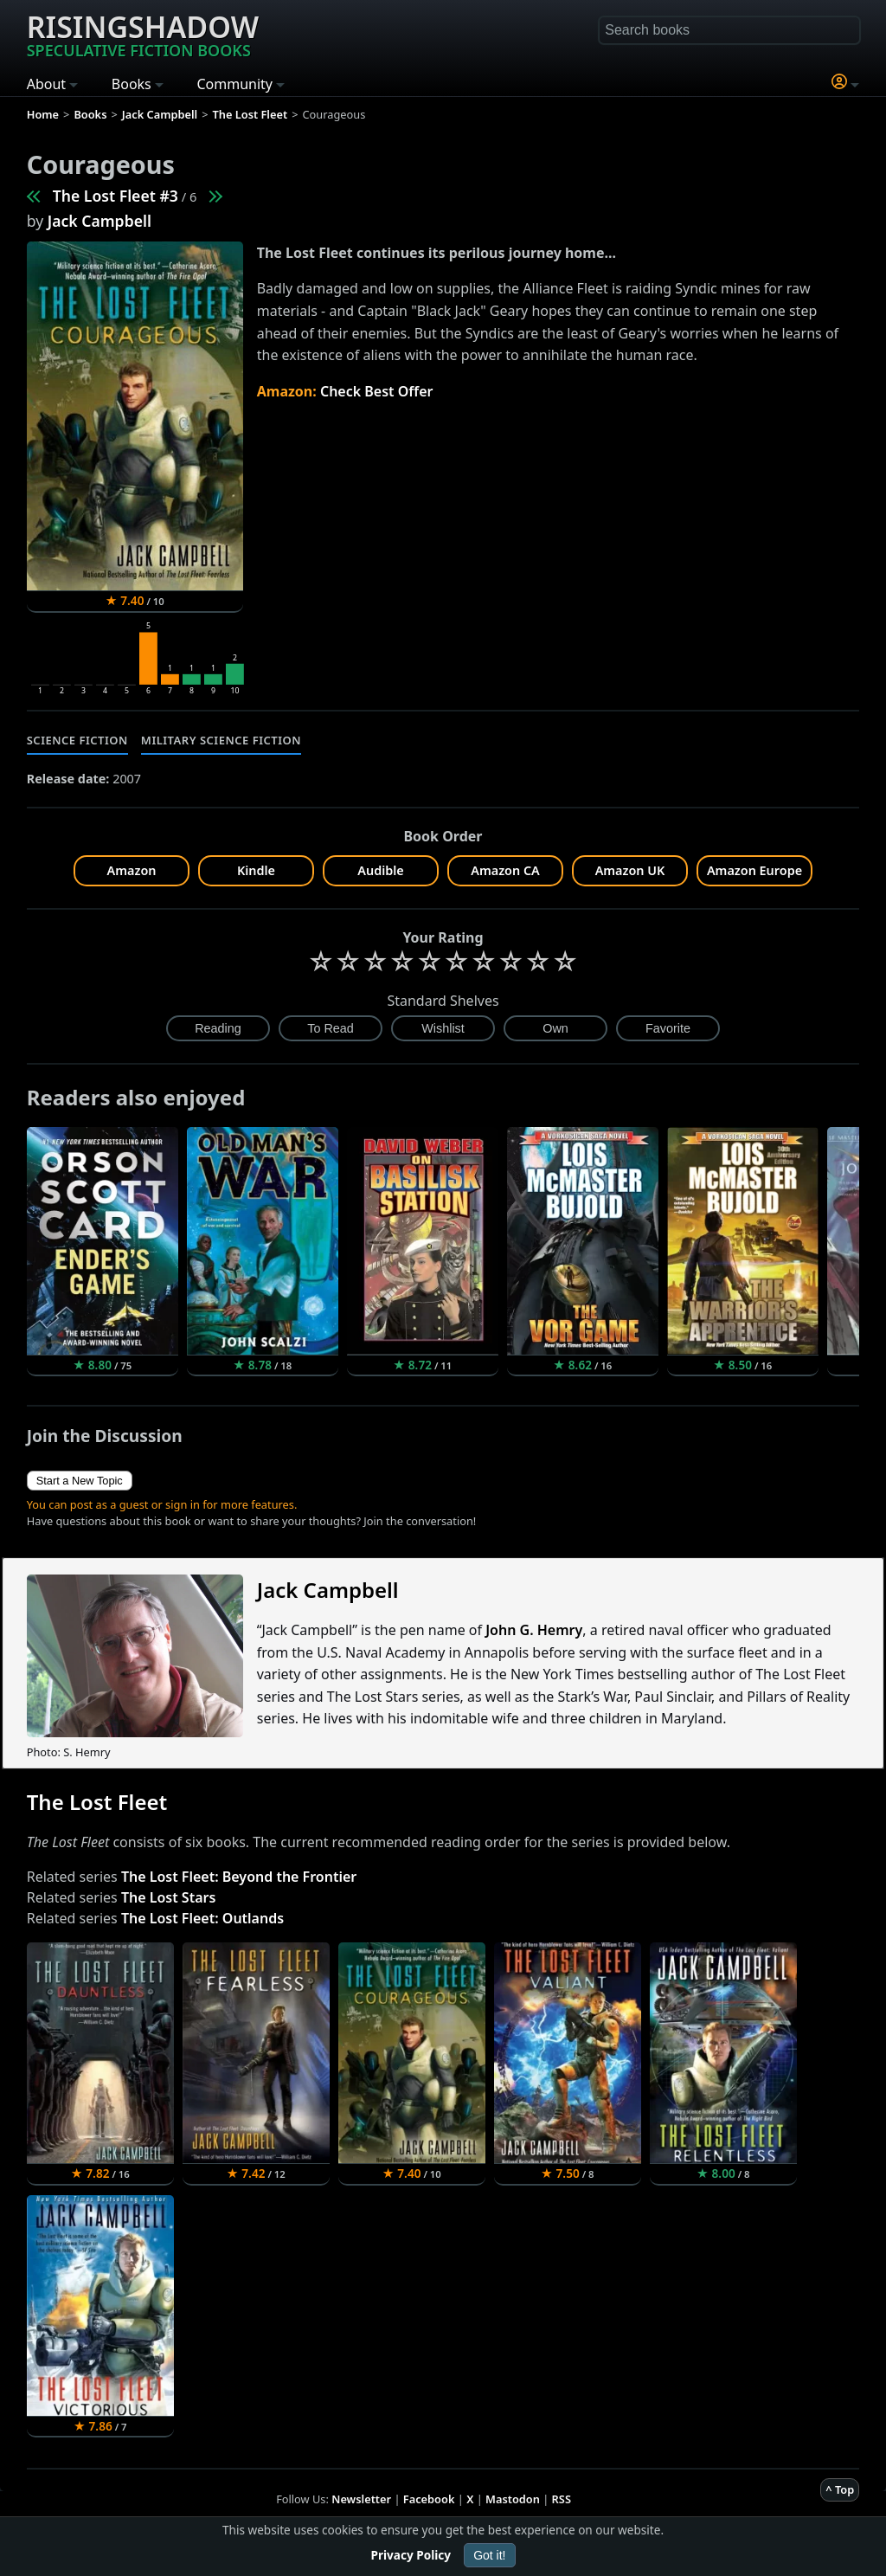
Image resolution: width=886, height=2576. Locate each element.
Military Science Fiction (221, 740)
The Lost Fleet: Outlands (202, 1918)
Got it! (489, 2555)
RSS (561, 2499)
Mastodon (512, 2499)
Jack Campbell (99, 220)
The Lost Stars (168, 1897)
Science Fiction (77, 740)
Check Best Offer (376, 391)
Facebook (429, 2499)
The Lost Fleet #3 (115, 195)
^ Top (839, 2489)
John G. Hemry (533, 1629)
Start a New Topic (79, 1480)
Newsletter (361, 2499)
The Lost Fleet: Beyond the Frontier (238, 1876)
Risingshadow (143, 34)
